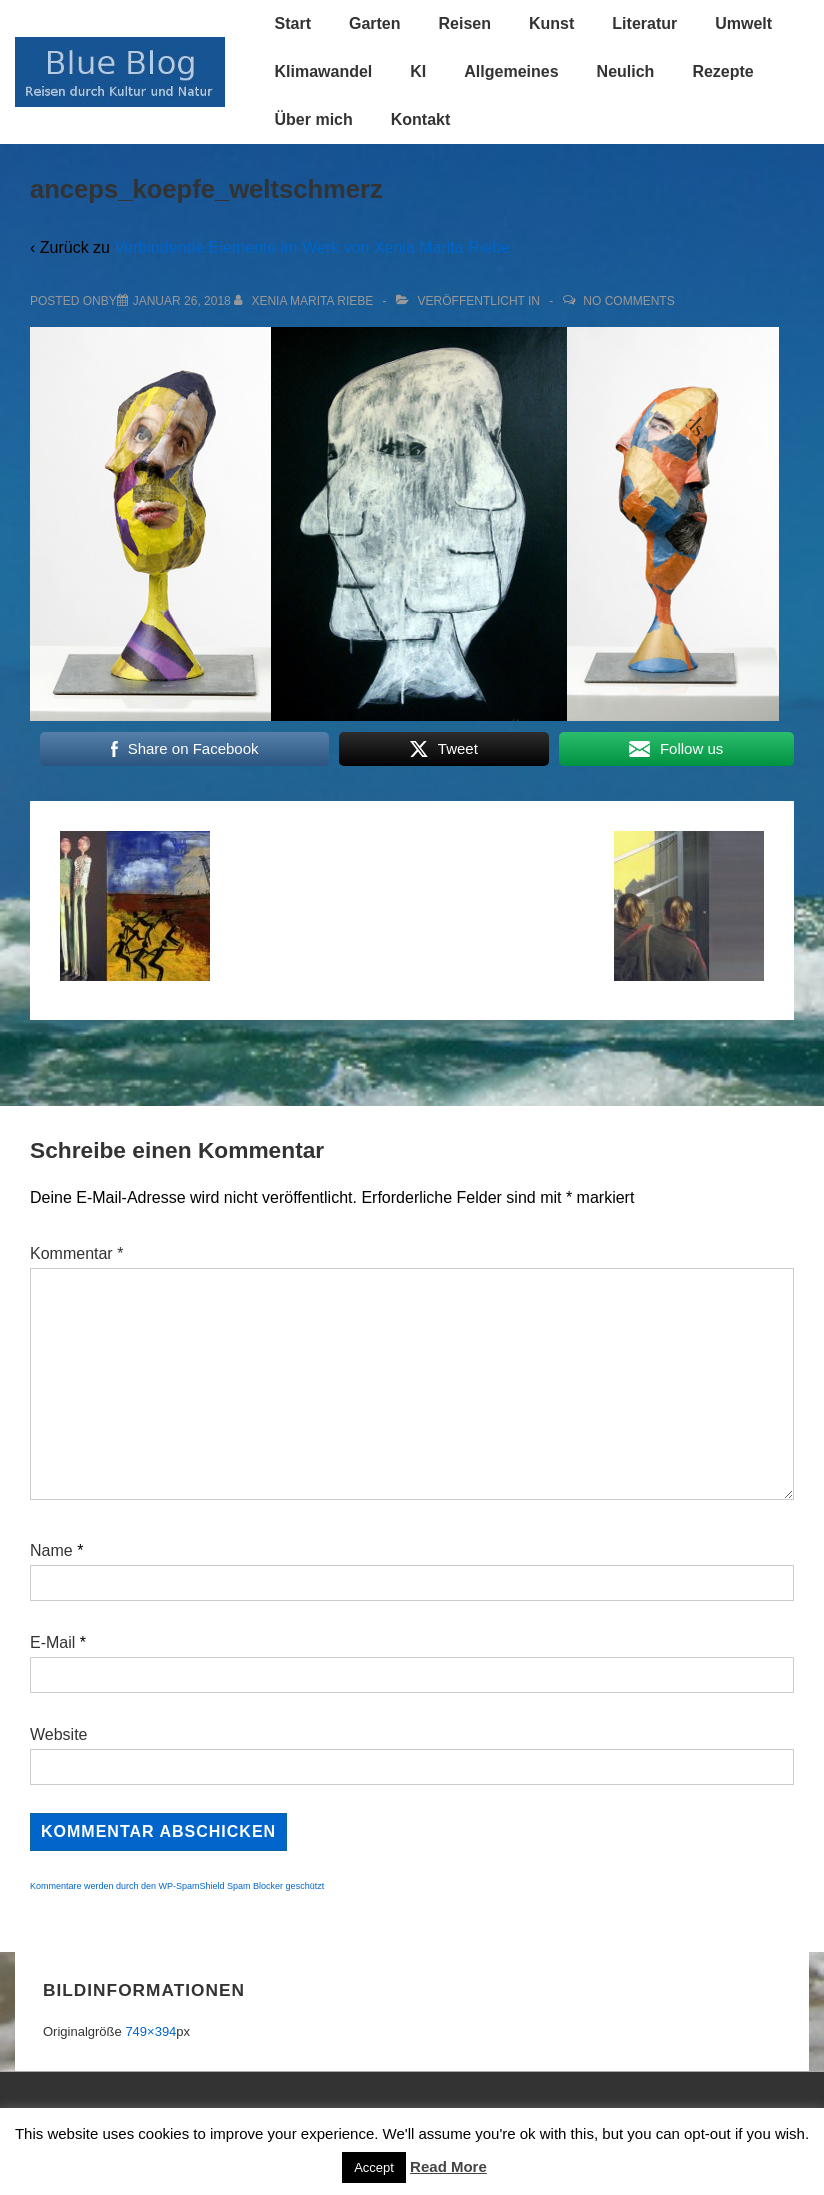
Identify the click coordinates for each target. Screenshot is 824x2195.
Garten (375, 23)
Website (59, 1734)
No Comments (628, 301)
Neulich (626, 71)
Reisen (465, 23)
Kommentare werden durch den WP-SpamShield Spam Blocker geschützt (177, 1886)
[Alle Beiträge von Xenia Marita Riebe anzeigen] (305, 301)
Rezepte (722, 71)
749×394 (150, 2031)
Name (51, 1550)
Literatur (644, 23)
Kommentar (76, 1253)
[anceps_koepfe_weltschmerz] (182, 301)
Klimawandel (324, 71)
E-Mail (52, 1642)
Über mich (314, 119)
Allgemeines (511, 71)
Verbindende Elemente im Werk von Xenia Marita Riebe (311, 247)
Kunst (551, 23)
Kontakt (421, 119)
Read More (448, 2166)
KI (418, 71)
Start (293, 23)
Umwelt (743, 23)
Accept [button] (374, 2167)
